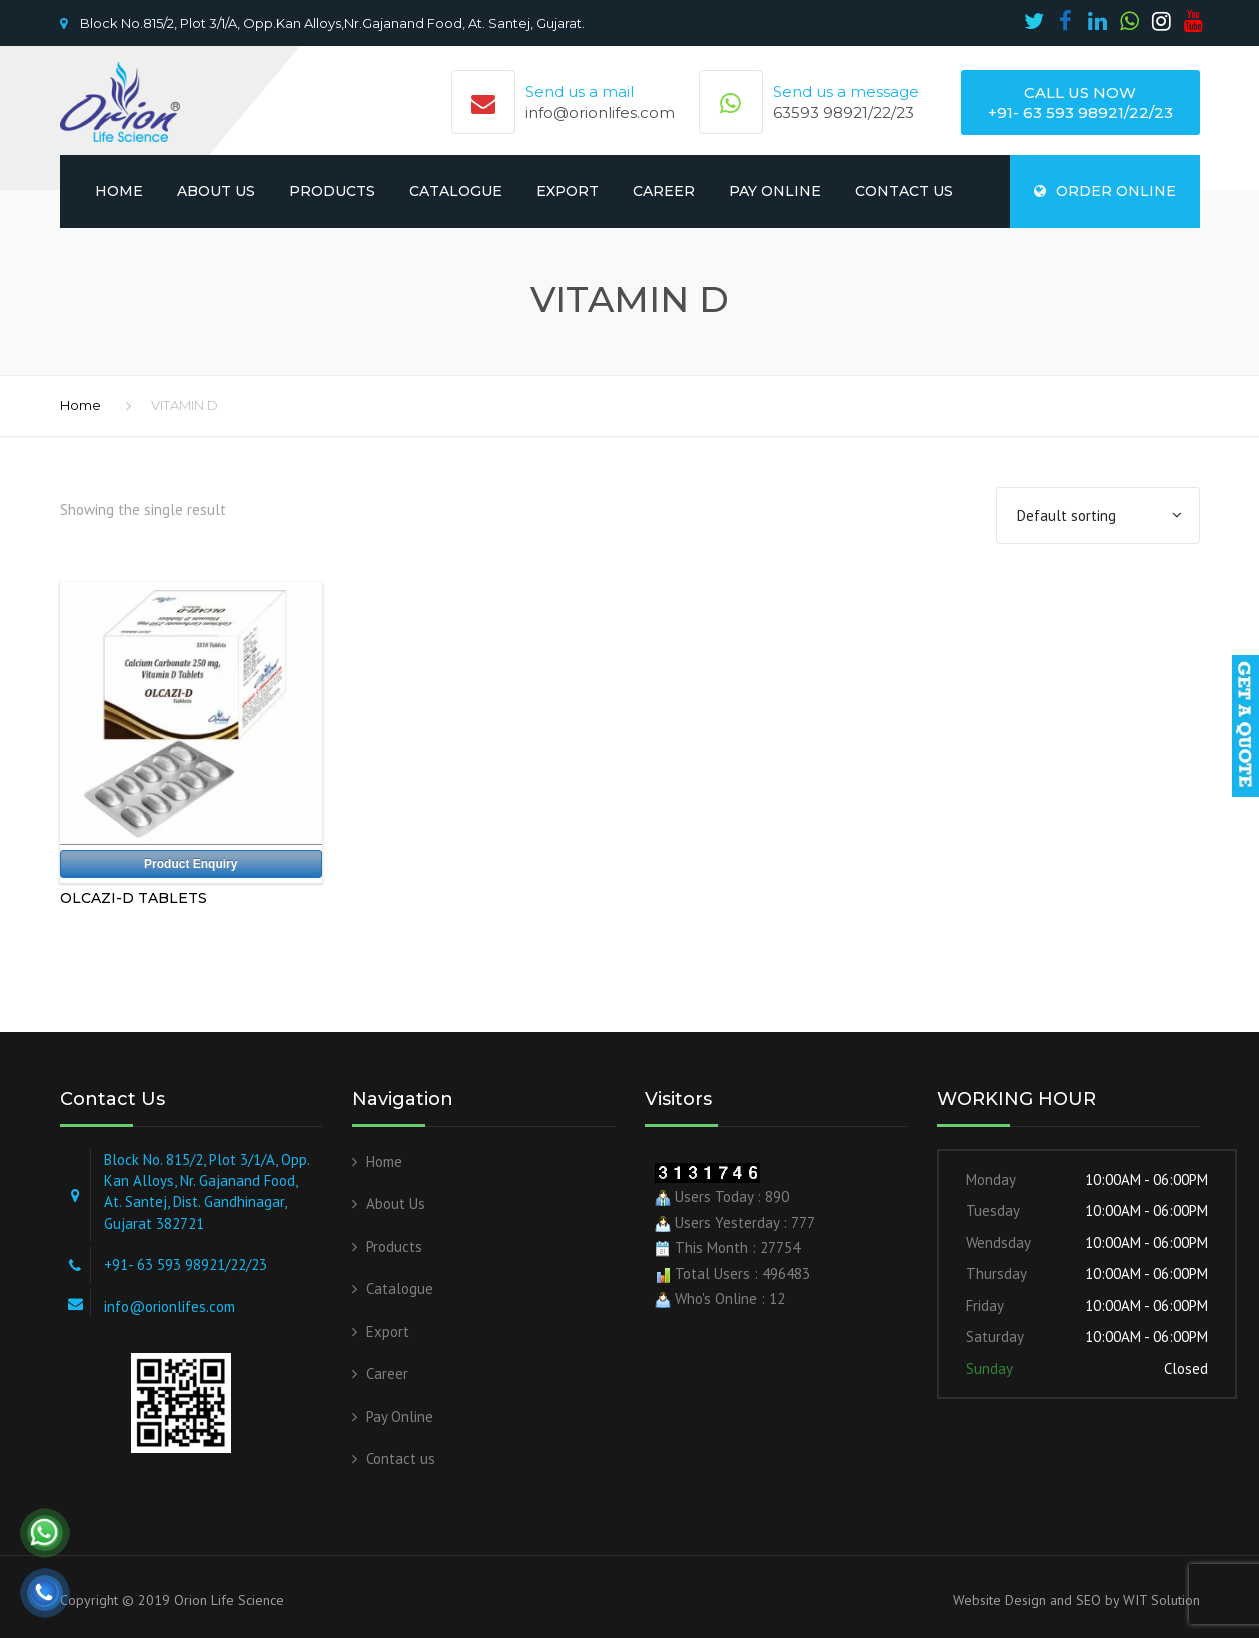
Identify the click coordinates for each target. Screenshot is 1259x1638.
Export (567, 191)
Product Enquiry (190, 864)
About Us (216, 191)
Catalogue (455, 191)
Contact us (904, 191)
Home (119, 191)
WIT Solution (1159, 1600)
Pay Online (775, 191)
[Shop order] (1098, 516)
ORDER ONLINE (1105, 191)
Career (664, 191)
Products (332, 191)
